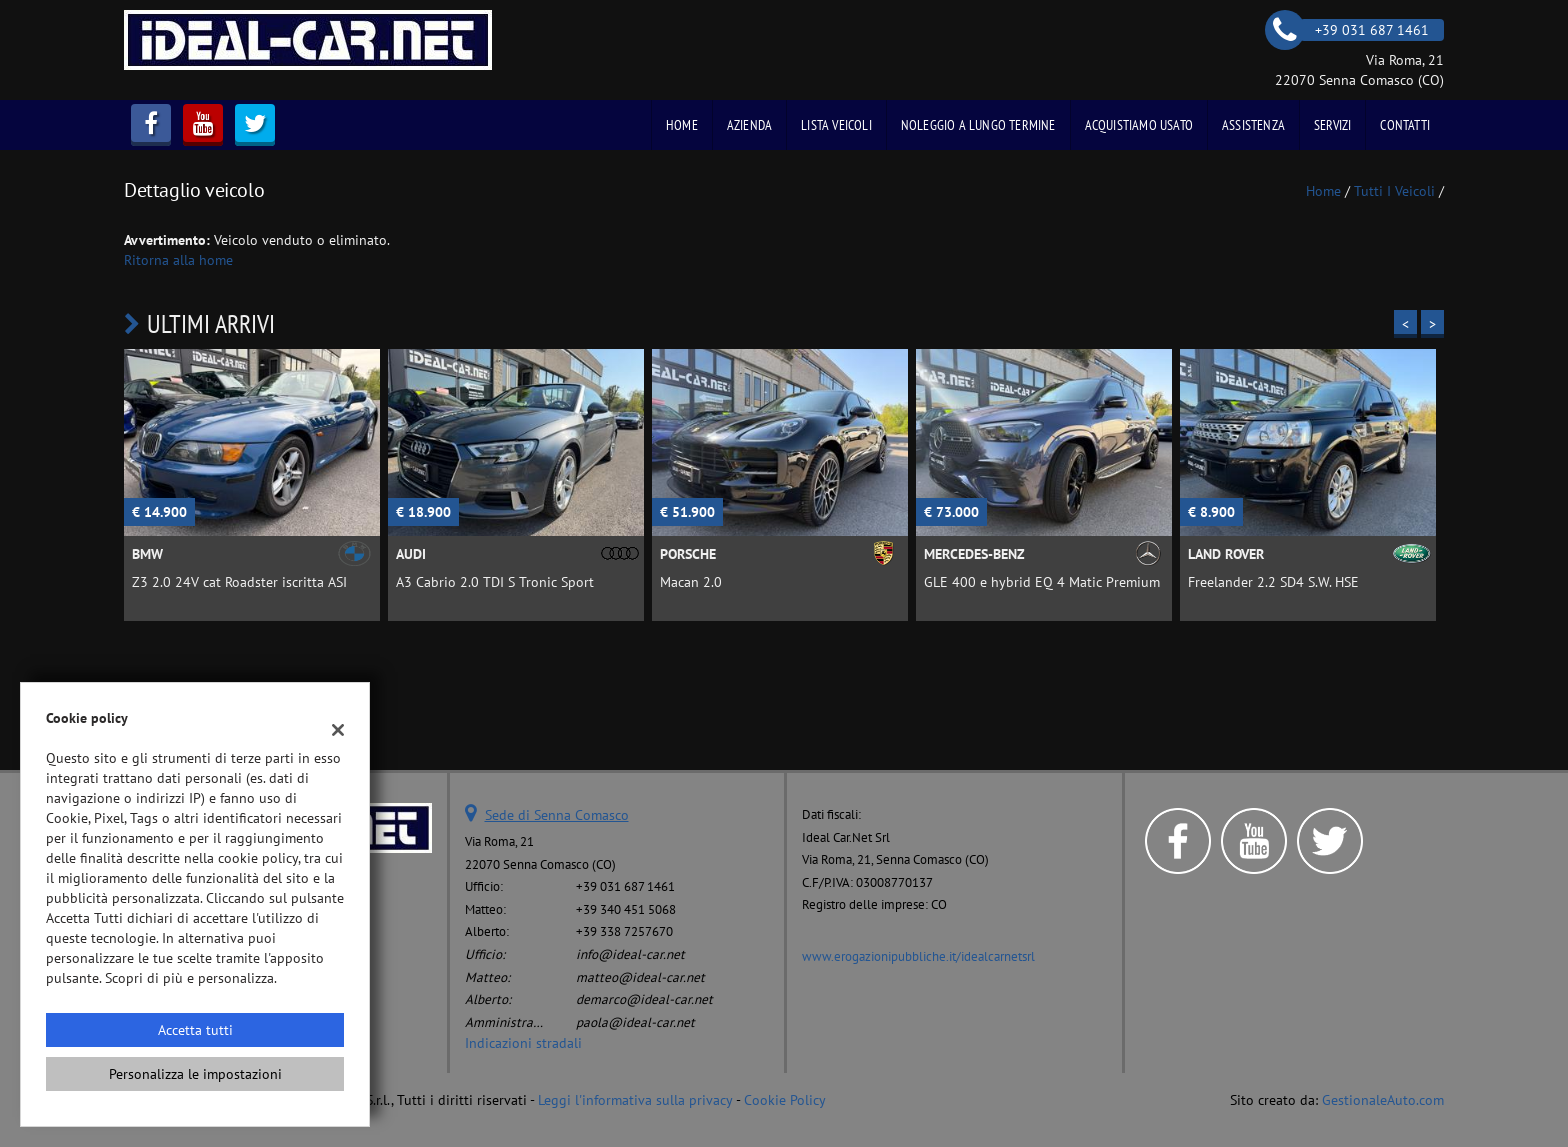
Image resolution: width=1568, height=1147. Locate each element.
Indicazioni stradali (523, 1043)
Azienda (749, 125)
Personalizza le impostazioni (195, 1074)
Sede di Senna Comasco (557, 815)
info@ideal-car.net (630, 954)
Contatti (1405, 125)
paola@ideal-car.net (635, 1022)
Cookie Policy (785, 1100)
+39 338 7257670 (624, 931)
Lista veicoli (836, 125)
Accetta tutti (195, 1030)
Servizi (1332, 125)
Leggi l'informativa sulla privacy (635, 1100)
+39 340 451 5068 (626, 909)
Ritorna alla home (178, 260)
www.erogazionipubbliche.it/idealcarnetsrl (918, 956)
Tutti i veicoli (1394, 191)
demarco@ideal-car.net (644, 999)
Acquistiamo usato (1139, 125)
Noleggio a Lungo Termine (978, 125)
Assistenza (1253, 125)
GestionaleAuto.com (1383, 1100)
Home (682, 125)
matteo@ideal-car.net (640, 977)
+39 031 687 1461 (625, 886)
